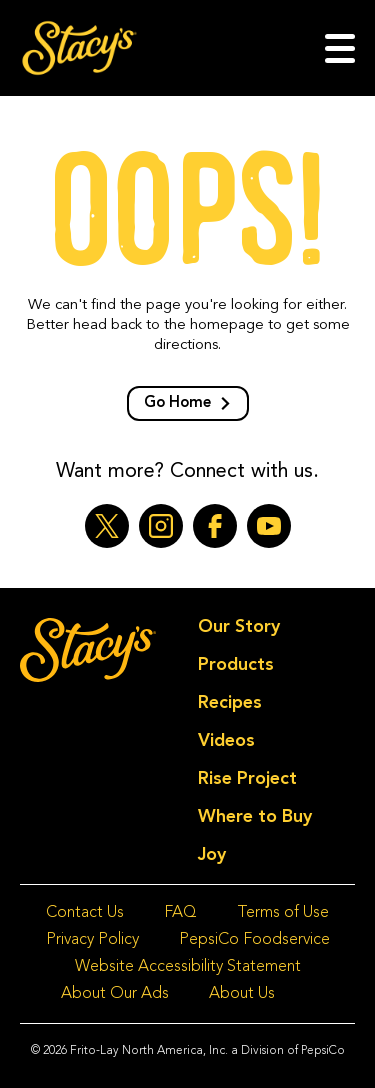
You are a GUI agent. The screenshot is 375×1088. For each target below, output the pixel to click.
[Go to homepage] (79, 48)
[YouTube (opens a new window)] (269, 526)
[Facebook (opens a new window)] (215, 526)
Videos (226, 741)
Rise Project (247, 779)
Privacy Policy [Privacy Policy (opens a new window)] (92, 940)
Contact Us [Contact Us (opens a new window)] (85, 913)
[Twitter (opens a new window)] (107, 526)
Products (236, 665)
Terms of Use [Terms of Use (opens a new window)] (283, 913)
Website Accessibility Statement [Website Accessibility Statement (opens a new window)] (188, 967)
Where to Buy (255, 817)
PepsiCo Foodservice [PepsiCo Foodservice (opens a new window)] (254, 940)
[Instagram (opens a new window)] (161, 526)
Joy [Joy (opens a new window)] (212, 855)
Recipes (230, 703)
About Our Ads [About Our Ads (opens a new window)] (115, 994)
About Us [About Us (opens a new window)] (242, 994)
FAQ (180, 913)
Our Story (239, 627)
